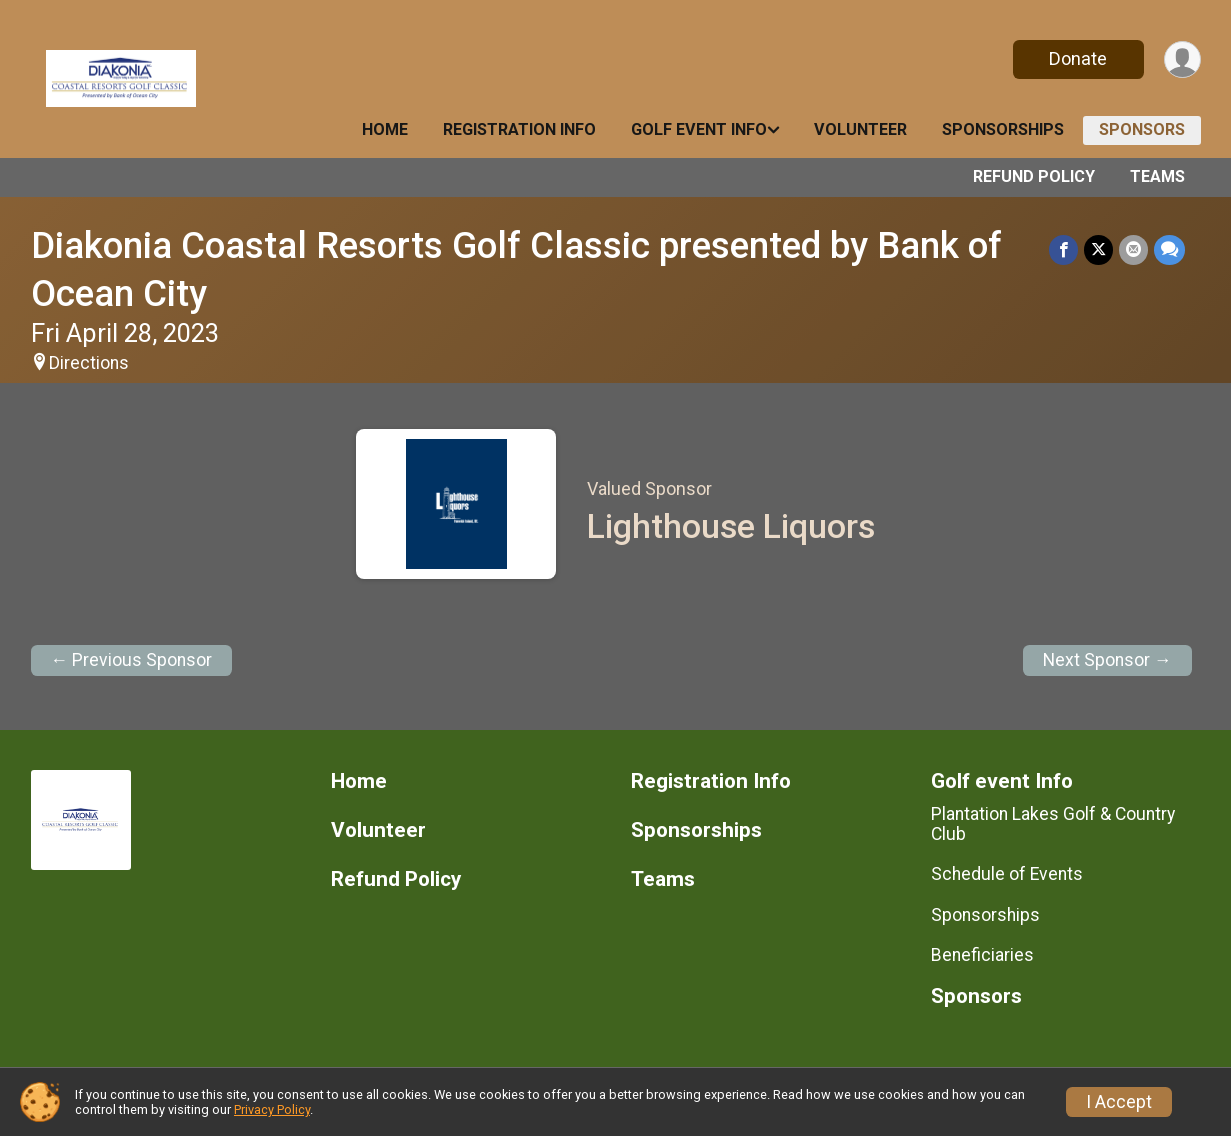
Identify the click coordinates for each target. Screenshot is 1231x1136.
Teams (1157, 176)
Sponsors (1142, 129)
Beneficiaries (982, 955)
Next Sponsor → (1107, 660)
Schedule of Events (1007, 874)
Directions (89, 363)
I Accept (1119, 1102)
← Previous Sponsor (132, 660)
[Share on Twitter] (1098, 249)
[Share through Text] (1169, 249)
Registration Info (519, 129)
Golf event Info (699, 129)
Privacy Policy (272, 1109)
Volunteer (860, 129)
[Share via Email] (1133, 249)
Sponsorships (1003, 129)
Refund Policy (1034, 176)
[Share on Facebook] (1063, 249)
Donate (1078, 58)
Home (385, 129)
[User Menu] (1182, 59)
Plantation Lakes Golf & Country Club (1053, 824)
